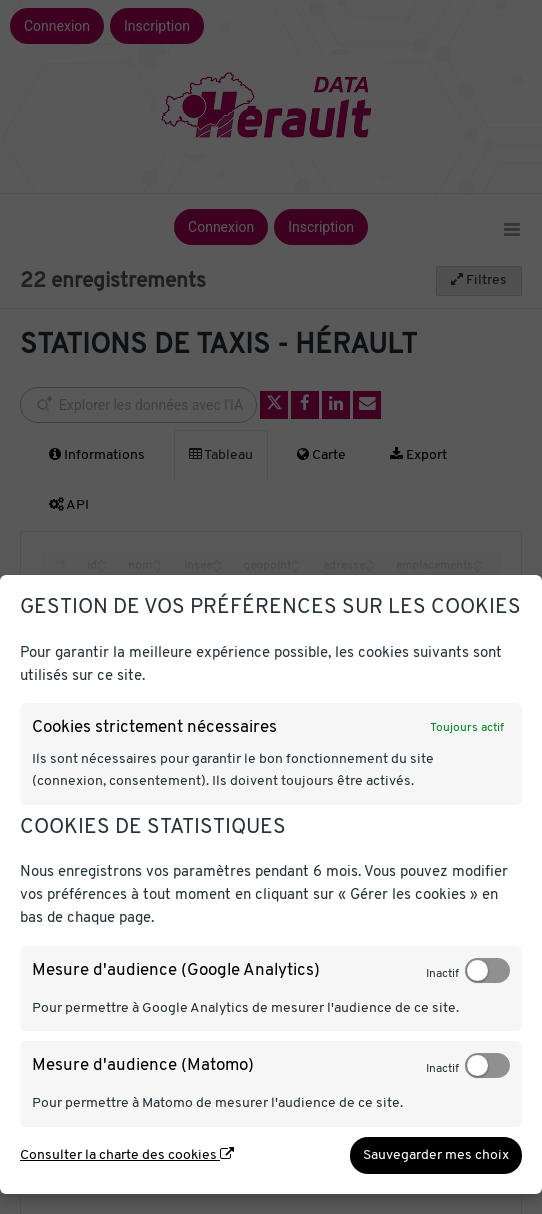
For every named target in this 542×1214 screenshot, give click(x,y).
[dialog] (271, 884)
